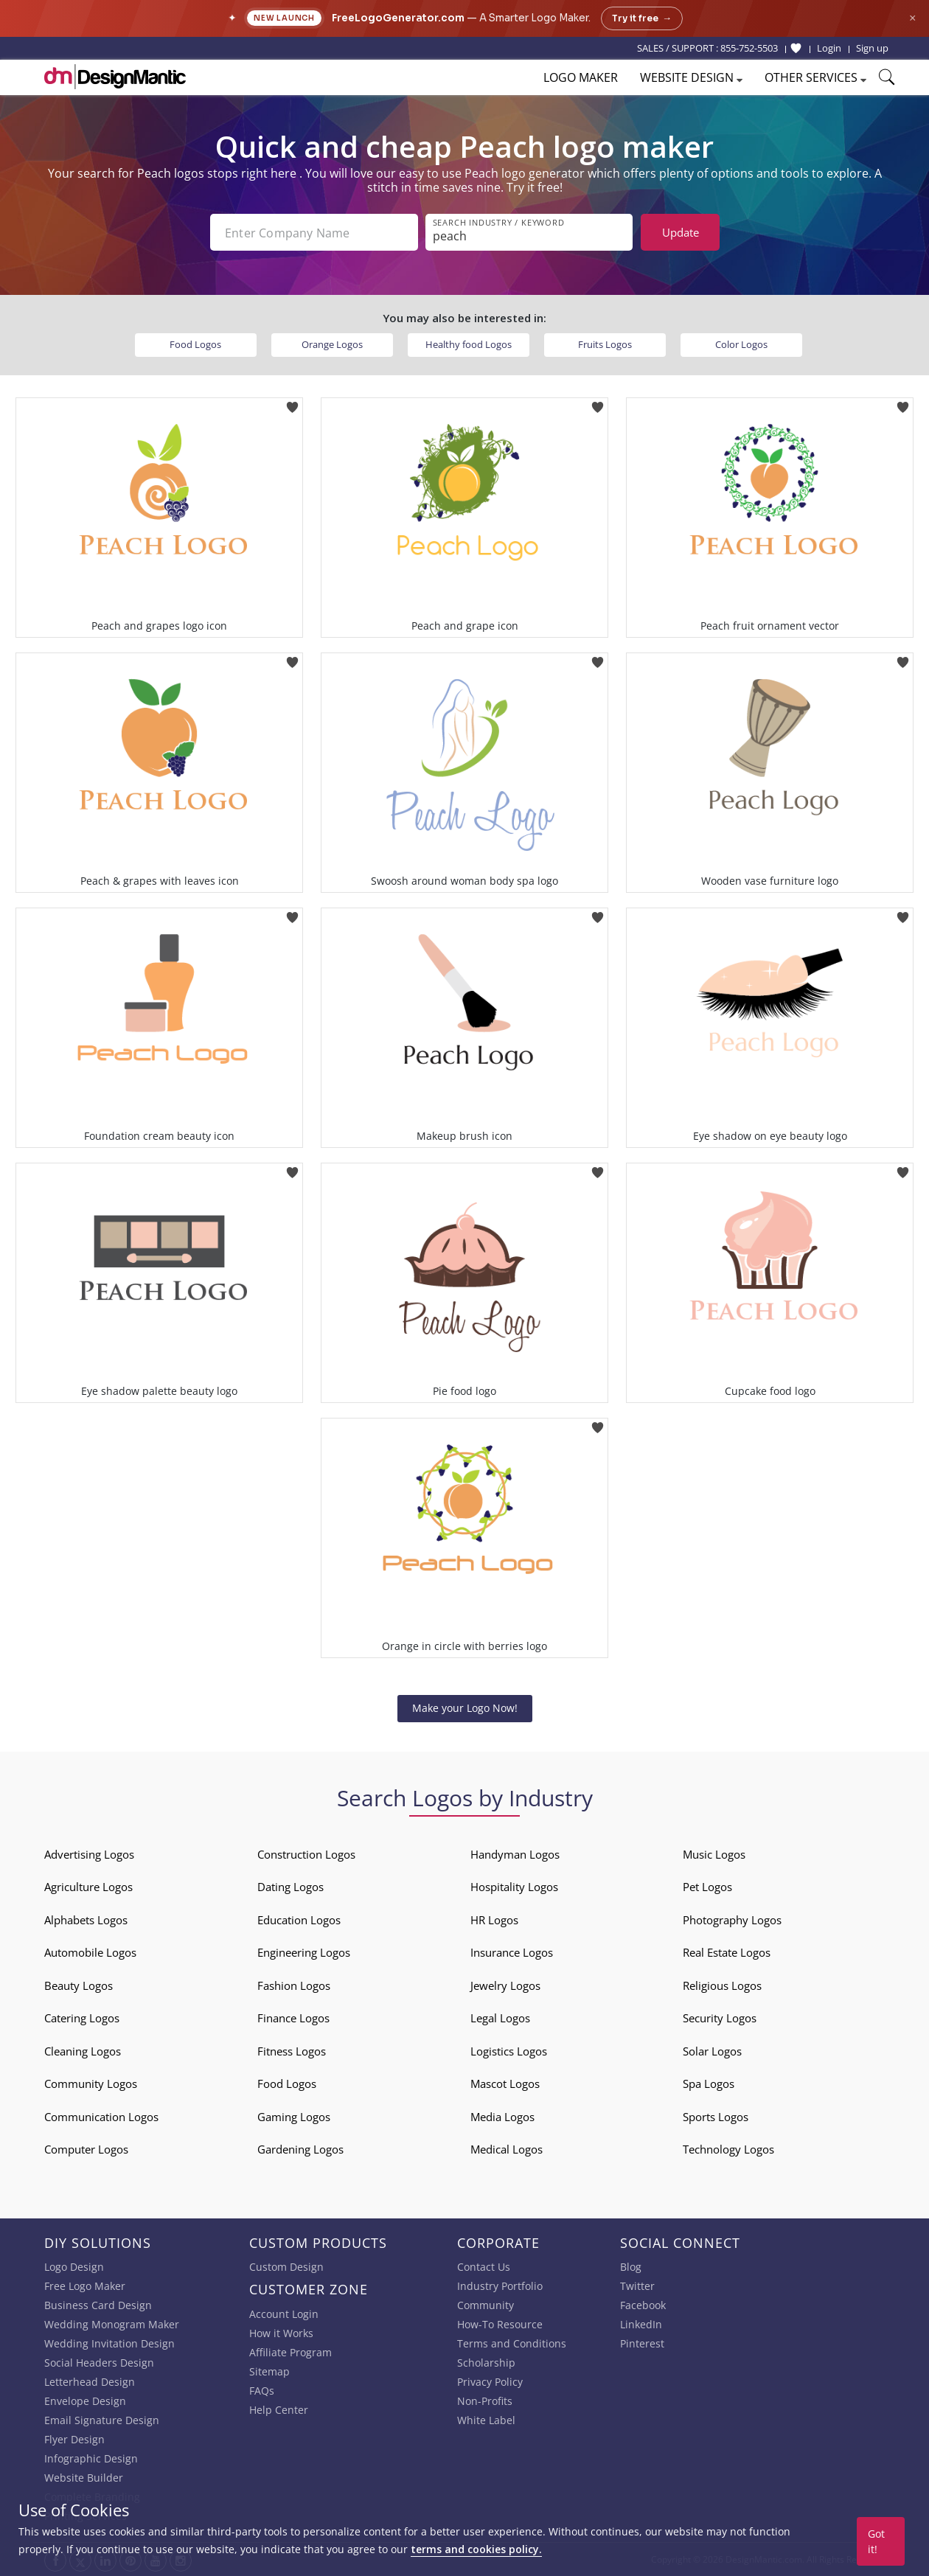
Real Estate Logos (726, 1952)
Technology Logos (728, 2149)
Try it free (642, 18)
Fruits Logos (605, 344)
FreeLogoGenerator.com (398, 18)
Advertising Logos (89, 1854)
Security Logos (719, 2018)
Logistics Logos (508, 2051)
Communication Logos (101, 2116)
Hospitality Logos (514, 1886)
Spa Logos (708, 2083)
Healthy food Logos (468, 344)
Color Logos (741, 344)
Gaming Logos (293, 2116)
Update (680, 232)
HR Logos (494, 1919)
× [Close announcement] (912, 18)
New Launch (284, 18)
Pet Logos (707, 1886)
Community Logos (90, 2083)
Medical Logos (506, 2149)
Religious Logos (722, 1985)
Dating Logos (290, 1886)
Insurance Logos (511, 1952)
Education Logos (299, 1919)
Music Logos (714, 1854)
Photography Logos (732, 1919)
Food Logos (195, 344)
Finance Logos (293, 2018)
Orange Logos (332, 344)
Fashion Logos (293, 1985)
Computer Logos (86, 2149)
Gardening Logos (300, 2149)
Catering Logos (81, 2018)
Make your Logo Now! (465, 1708)
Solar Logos (712, 2051)
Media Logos (502, 2116)
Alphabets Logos (86, 1919)
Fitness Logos (291, 2051)
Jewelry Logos (505, 1985)
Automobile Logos (90, 1952)
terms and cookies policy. (476, 2549)
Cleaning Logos (82, 2051)
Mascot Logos (505, 2083)
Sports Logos (715, 2116)
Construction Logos (306, 1854)
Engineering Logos (303, 1952)
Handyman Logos (515, 1854)
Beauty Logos (78, 1985)
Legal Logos (500, 2018)
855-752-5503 (749, 48)
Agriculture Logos (88, 1886)
